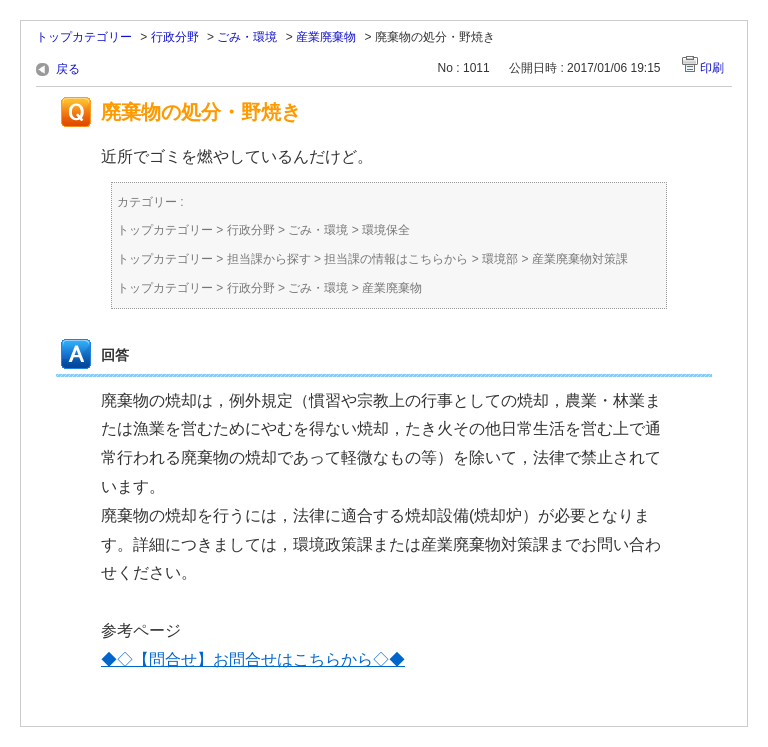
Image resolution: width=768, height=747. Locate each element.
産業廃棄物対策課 (580, 259)
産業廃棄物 (326, 37)
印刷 (712, 68)
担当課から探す (269, 259)
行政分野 (175, 37)
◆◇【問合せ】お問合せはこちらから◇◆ (253, 659)
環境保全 (386, 230)
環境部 (500, 259)
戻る (68, 69)
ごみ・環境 (247, 37)
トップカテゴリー (84, 37)
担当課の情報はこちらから (396, 259)
